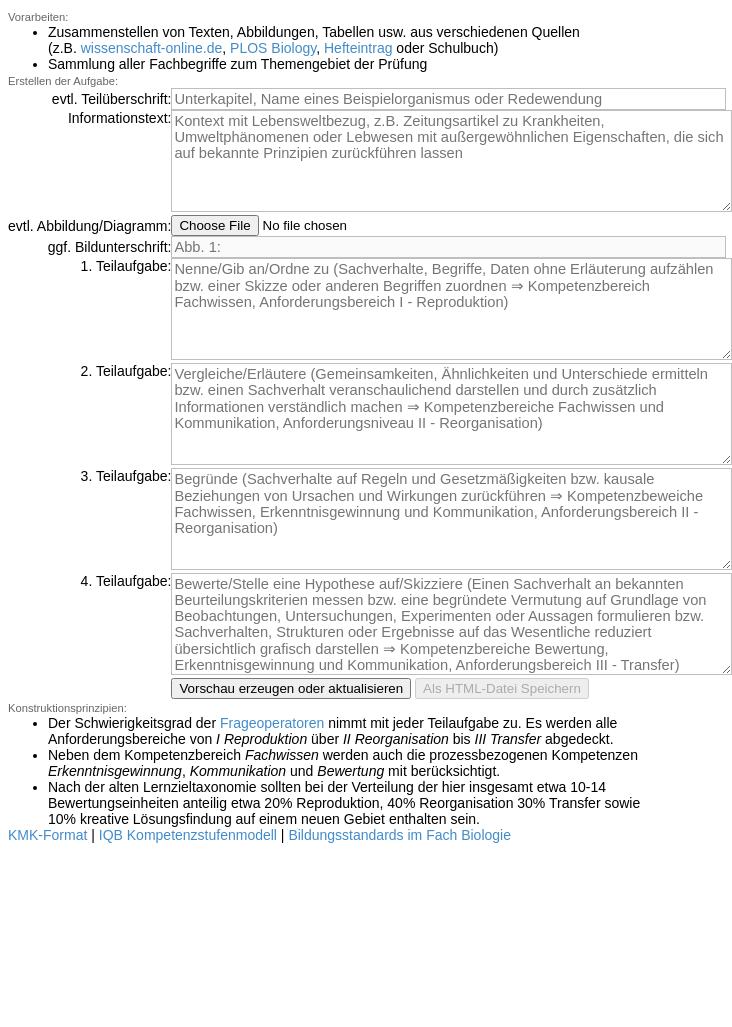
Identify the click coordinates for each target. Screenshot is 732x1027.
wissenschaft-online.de (152, 48)
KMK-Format (47, 835)
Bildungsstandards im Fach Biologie (399, 835)
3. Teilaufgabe (124, 476)
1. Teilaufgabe (124, 266)
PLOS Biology (273, 48)
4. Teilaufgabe (124, 581)
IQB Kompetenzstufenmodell (188, 835)
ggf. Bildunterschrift (108, 247)
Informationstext (118, 118)
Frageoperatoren (272, 723)
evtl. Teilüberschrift (110, 99)
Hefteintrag (358, 48)
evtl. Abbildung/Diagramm (88, 226)
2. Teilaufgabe (124, 371)
